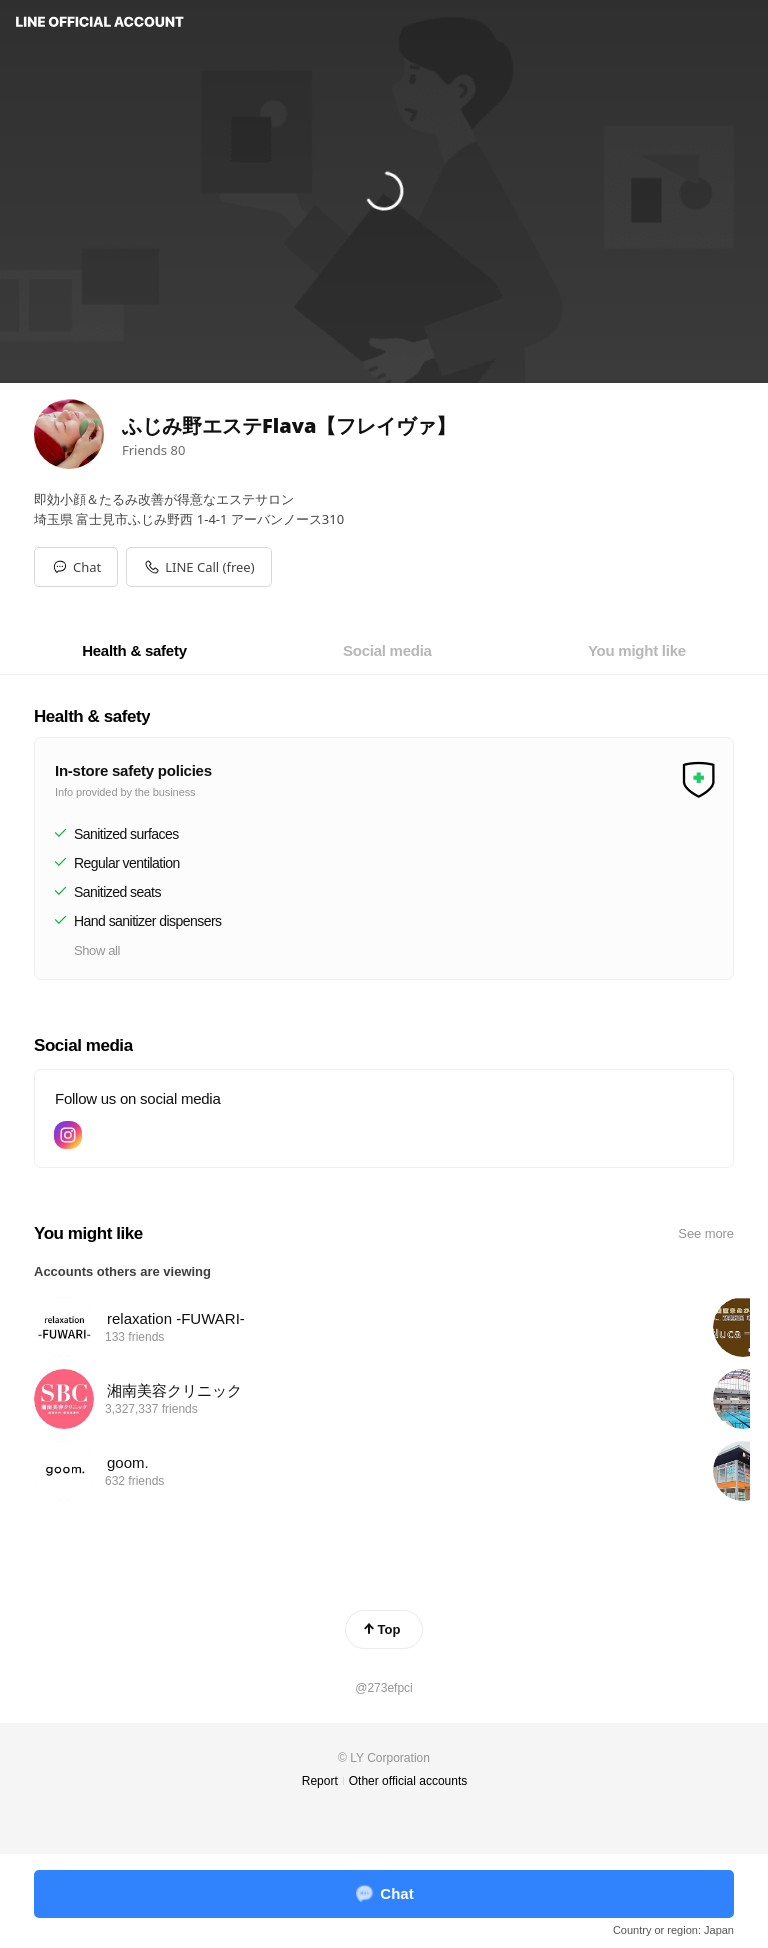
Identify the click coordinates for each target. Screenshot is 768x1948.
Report (320, 1781)
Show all (97, 950)
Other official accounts (408, 1781)
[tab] (134, 651)
